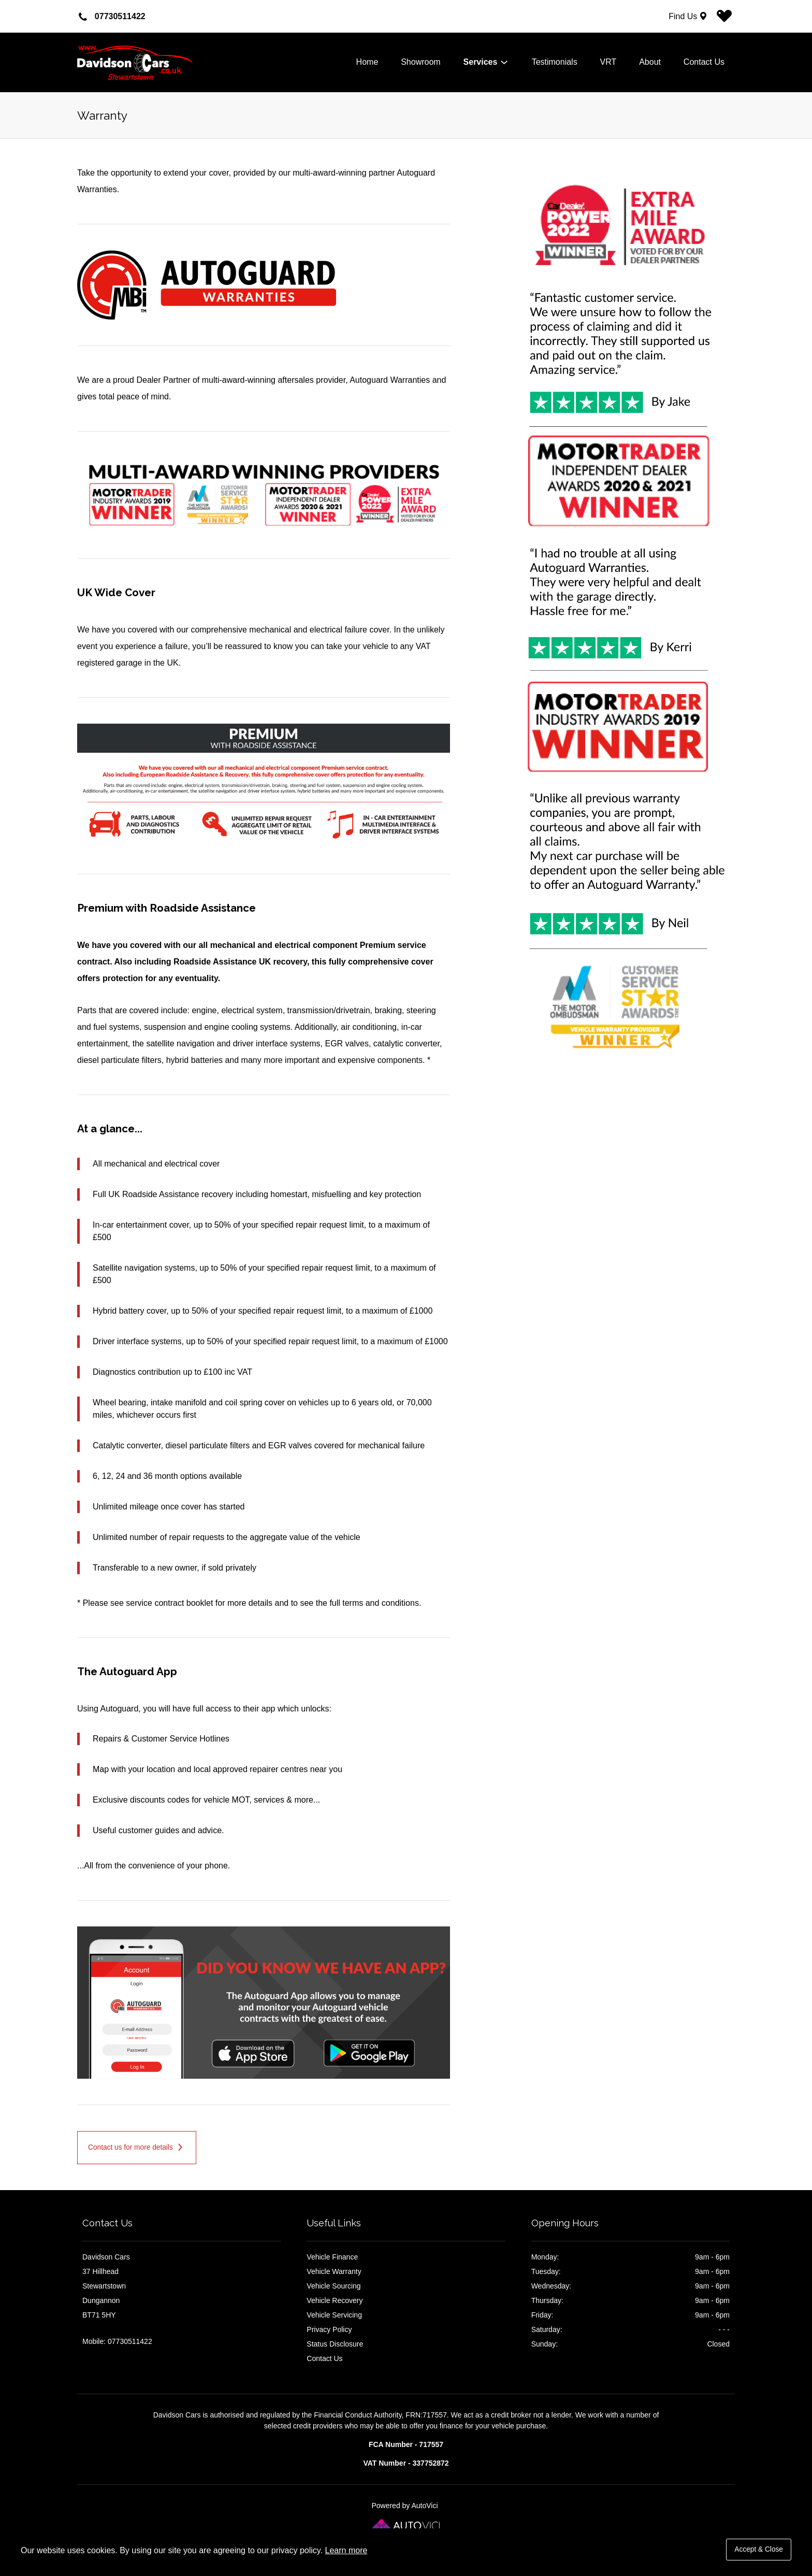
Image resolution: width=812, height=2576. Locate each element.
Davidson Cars (155, 63)
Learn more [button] (346, 2550)
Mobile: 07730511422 (117, 2341)
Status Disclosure (335, 2344)
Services (486, 61)
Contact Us (704, 61)
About (650, 61)
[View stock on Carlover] (724, 19)
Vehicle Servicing (334, 2315)
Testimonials (554, 61)
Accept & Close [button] (758, 2549)
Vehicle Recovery (335, 2300)
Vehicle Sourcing (333, 2286)
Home (367, 61)
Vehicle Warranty (334, 2271)
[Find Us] (689, 16)
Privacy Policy (329, 2329)
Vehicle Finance (332, 2257)
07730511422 (120, 16)
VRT (608, 61)
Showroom (420, 61)
